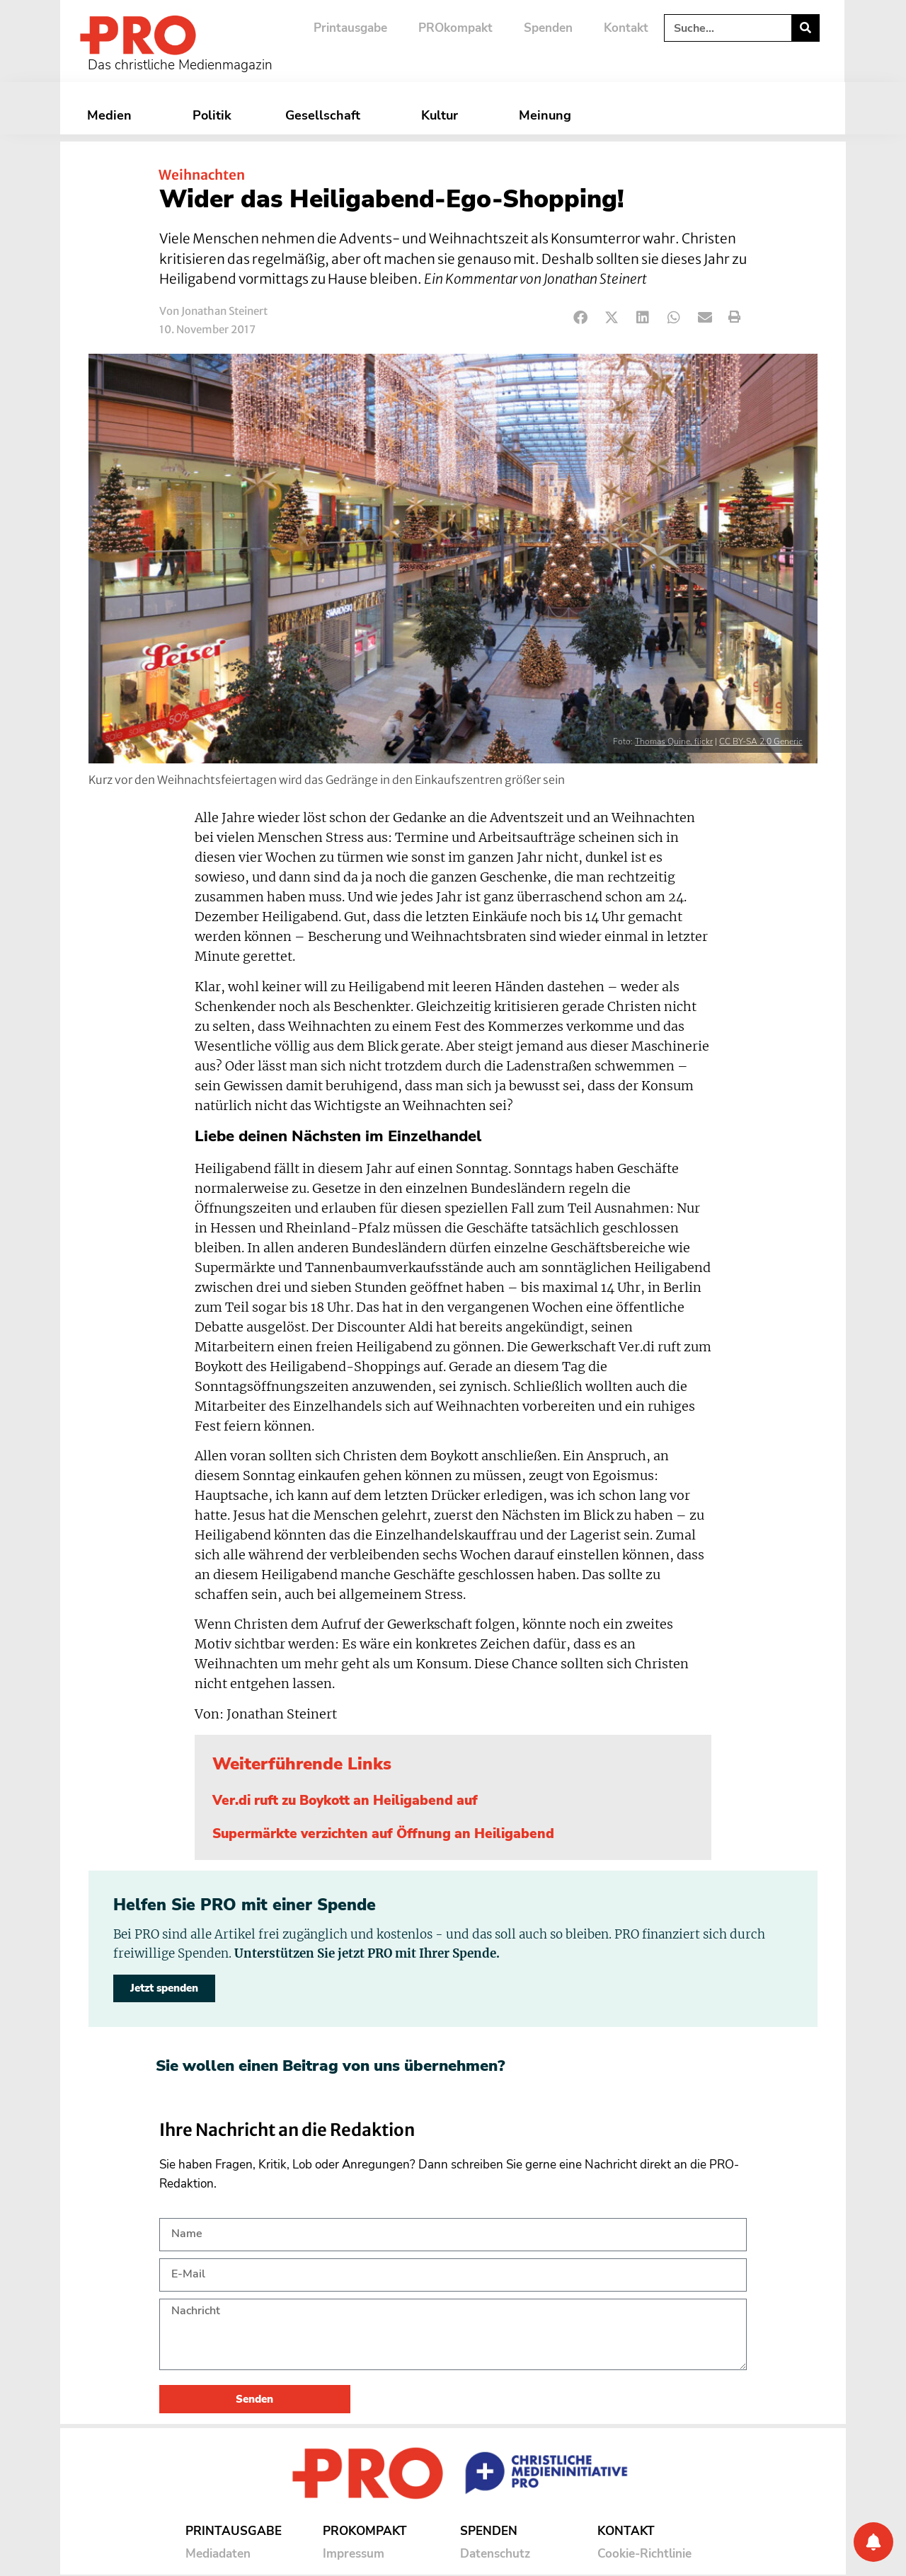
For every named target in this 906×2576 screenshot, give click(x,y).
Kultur (443, 115)
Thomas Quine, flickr (674, 741)
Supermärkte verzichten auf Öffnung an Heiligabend (383, 1834)
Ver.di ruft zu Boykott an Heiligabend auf (345, 1800)
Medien (113, 115)
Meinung (548, 115)
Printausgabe (350, 28)
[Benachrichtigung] (873, 2542)
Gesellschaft (326, 115)
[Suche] (805, 28)
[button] (581, 317)
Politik (212, 115)
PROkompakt (455, 28)
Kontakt (626, 28)
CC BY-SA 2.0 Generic (761, 741)
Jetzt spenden (164, 1988)
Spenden (548, 28)
